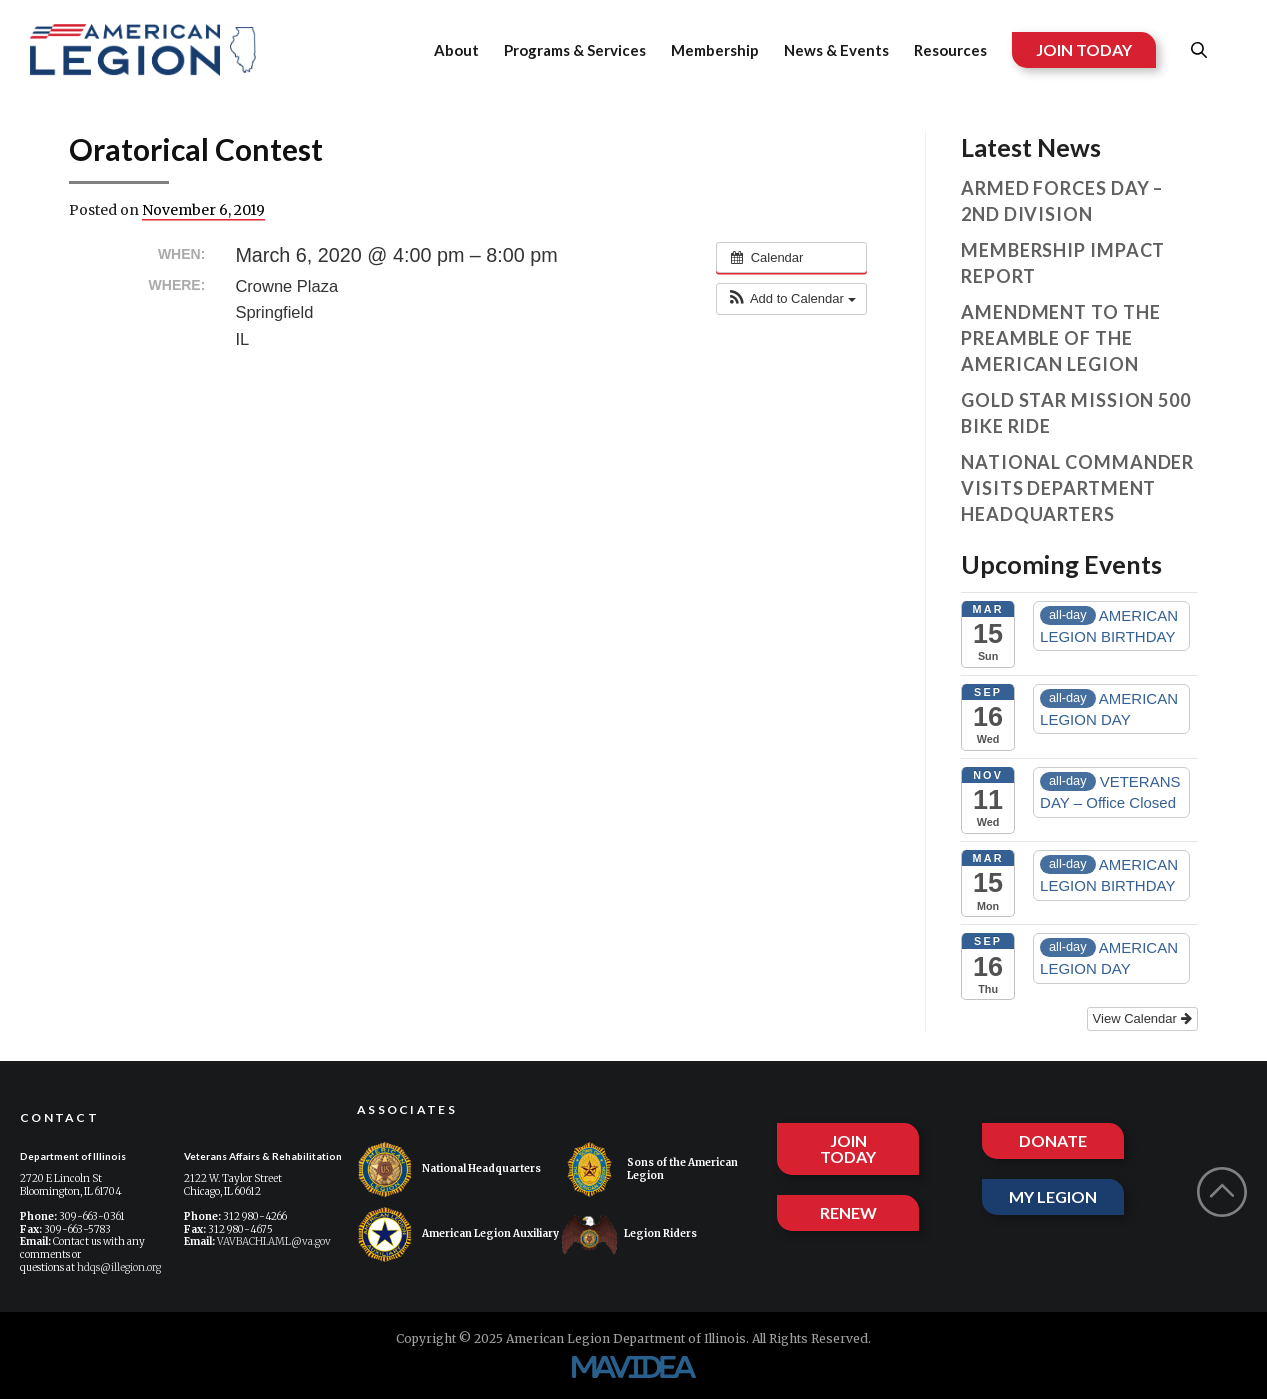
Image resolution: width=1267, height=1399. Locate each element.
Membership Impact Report (1063, 263)
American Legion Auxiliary (458, 1234)
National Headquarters (449, 1169)
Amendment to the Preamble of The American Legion (1060, 338)
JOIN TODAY (1084, 49)
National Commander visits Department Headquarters (1077, 488)
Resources (950, 50)
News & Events (836, 50)
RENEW (848, 1212)
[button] (791, 299)
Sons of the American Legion (650, 1169)
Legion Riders (629, 1234)
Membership (715, 50)
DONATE (1053, 1140)
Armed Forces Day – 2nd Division (1062, 201)
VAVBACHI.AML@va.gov (274, 1241)
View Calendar (1142, 1018)
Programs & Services (575, 50)
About (456, 50)
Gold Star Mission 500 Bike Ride (1076, 413)
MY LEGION (1053, 1196)
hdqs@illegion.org (119, 1267)
